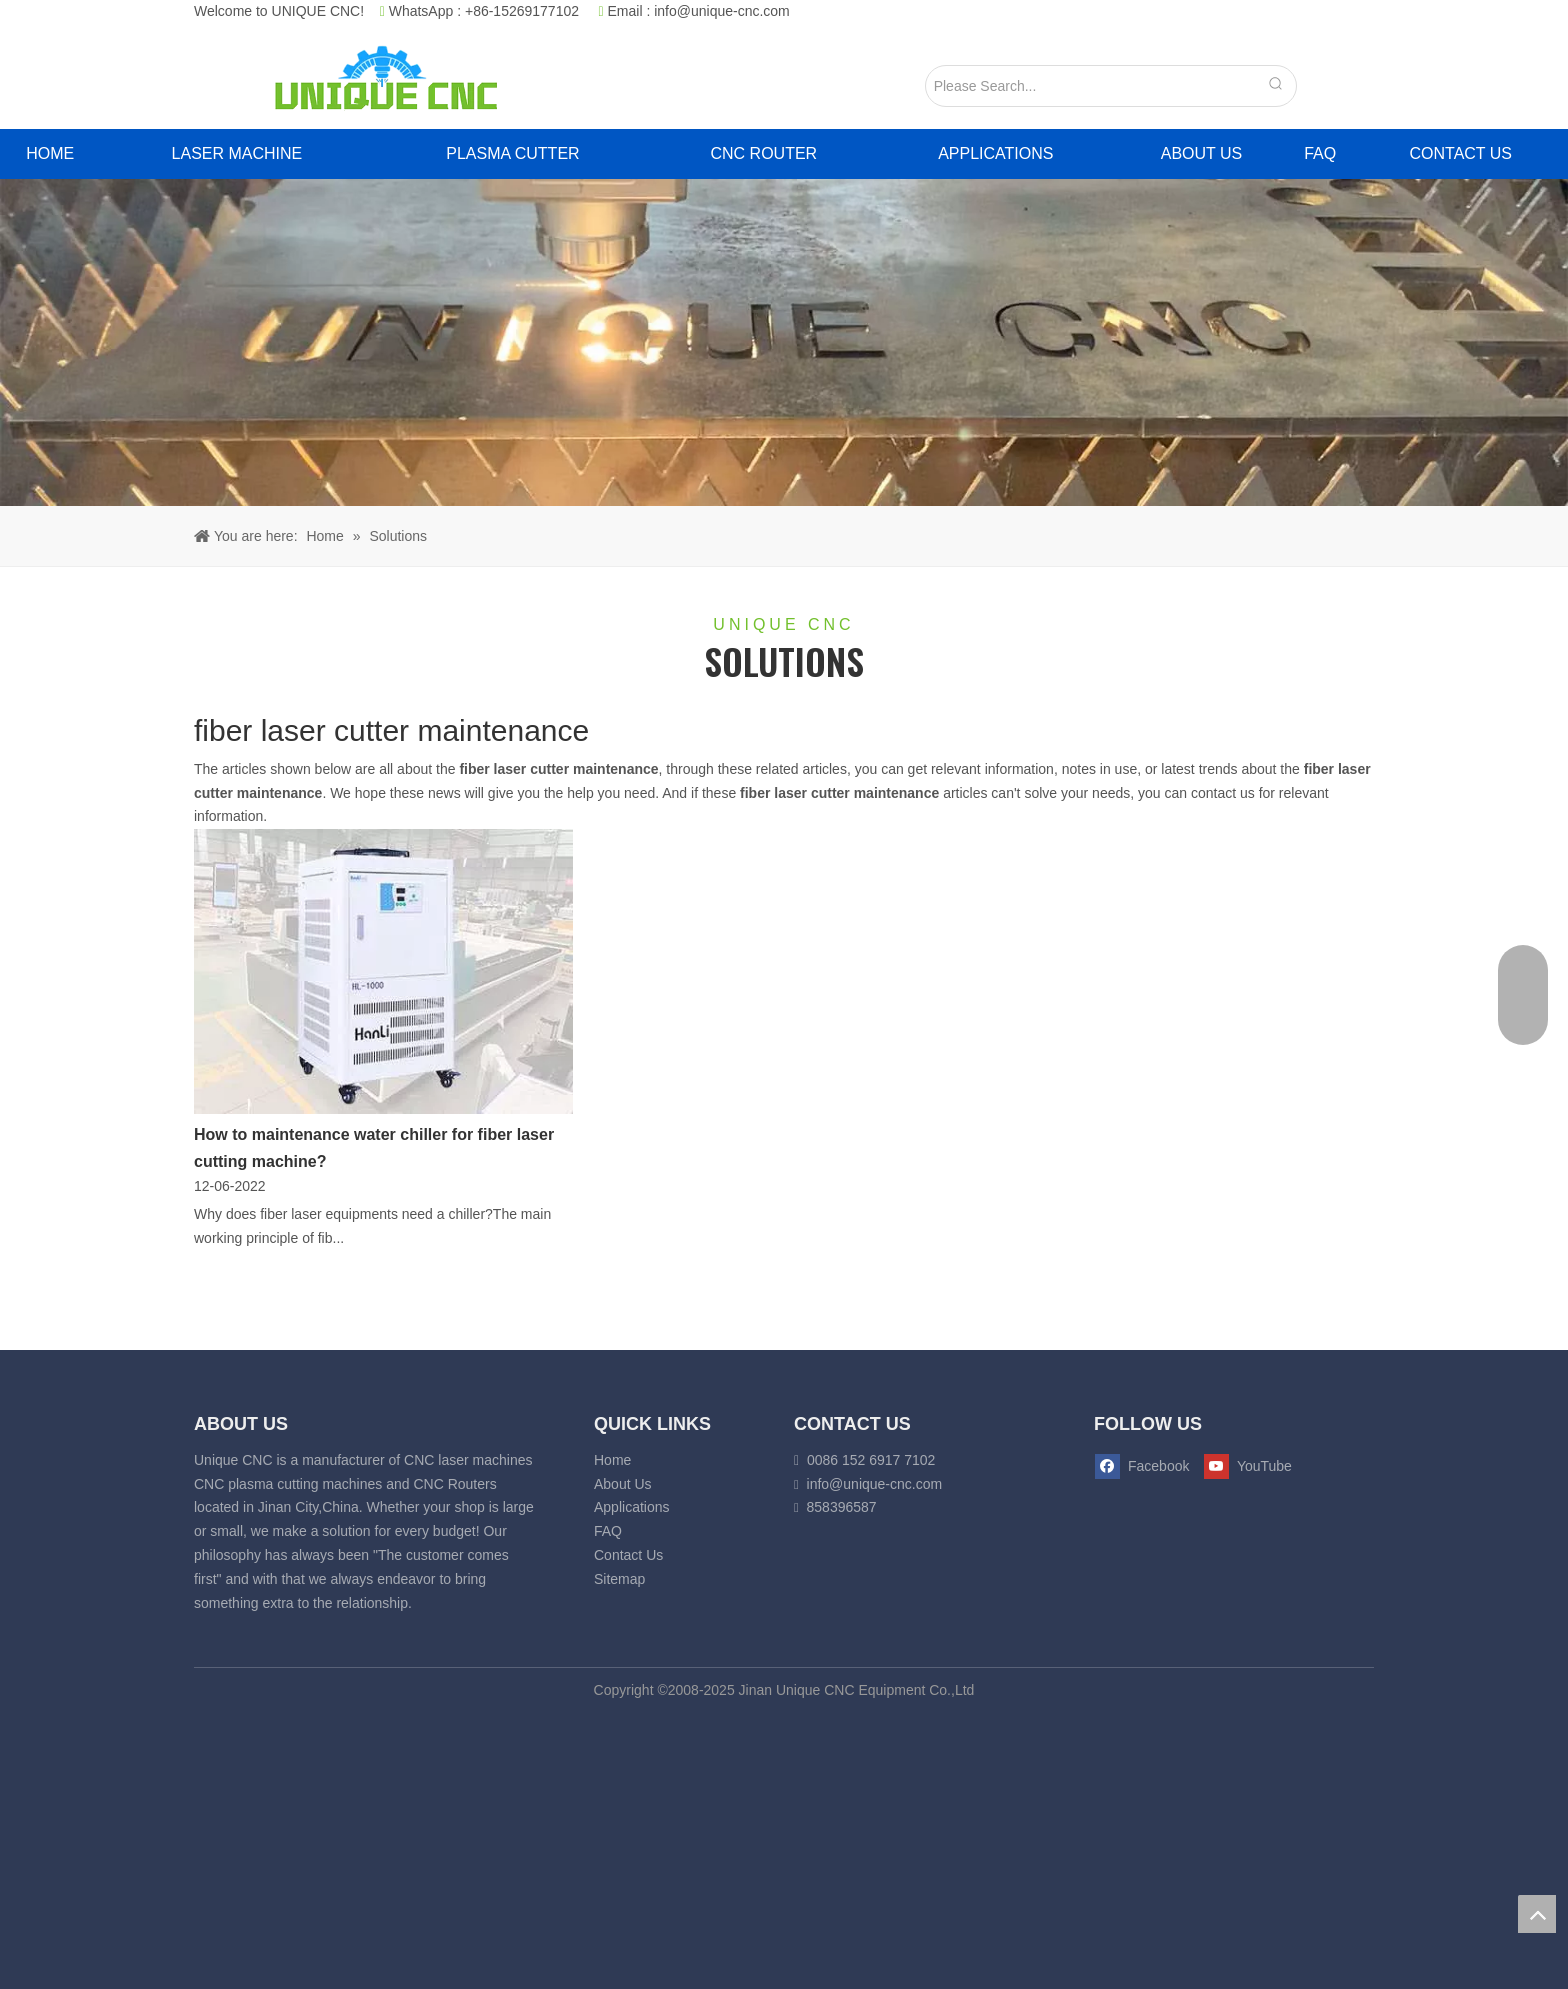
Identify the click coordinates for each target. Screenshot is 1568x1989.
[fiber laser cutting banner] (784, 342)
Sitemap (619, 1579)
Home (612, 1460)
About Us (623, 1484)
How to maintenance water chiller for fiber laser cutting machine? (374, 1148)
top (1537, 1914)
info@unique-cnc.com (722, 11)
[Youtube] (1243, 1467)
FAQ (608, 1531)
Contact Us (628, 1555)
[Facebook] (1142, 1467)
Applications (632, 1507)
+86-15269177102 (522, 11)
